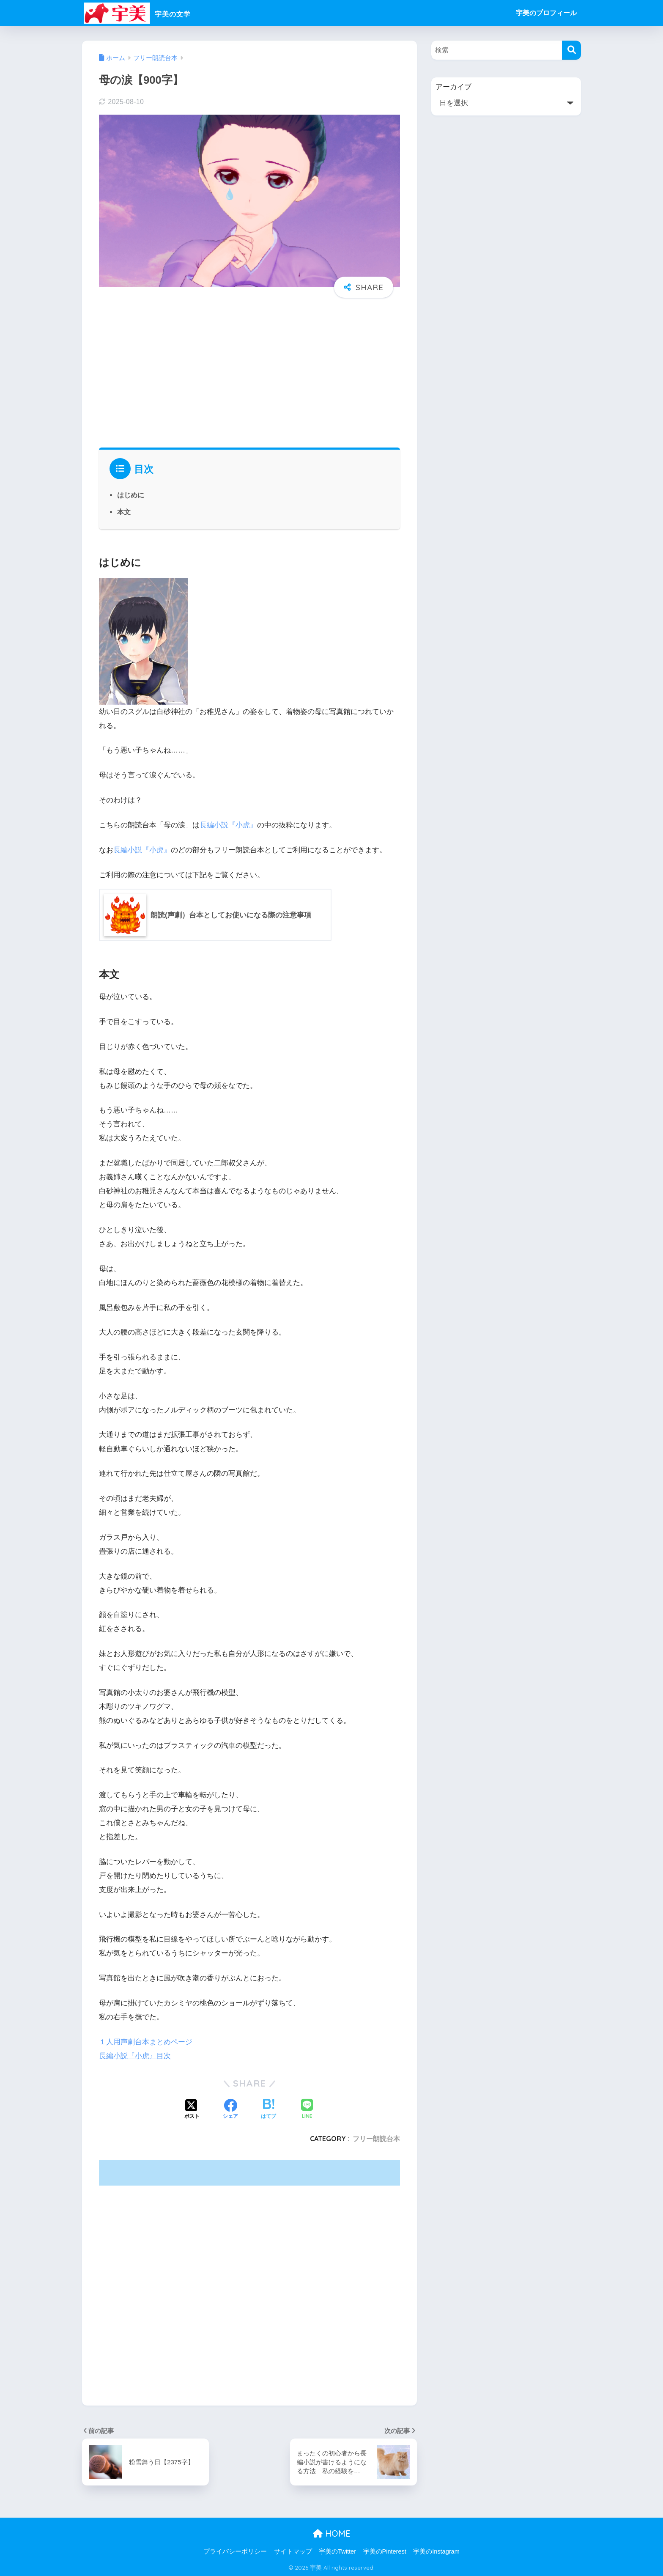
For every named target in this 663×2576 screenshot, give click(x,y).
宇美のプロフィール (546, 12)
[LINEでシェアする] (307, 2109)
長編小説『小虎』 (228, 825)
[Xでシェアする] (192, 2109)
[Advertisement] (249, 370)
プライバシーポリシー (235, 2551)
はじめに (130, 495)
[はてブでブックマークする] (268, 2109)
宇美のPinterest (384, 2551)
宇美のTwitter (337, 2551)
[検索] (571, 50)
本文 (124, 512)
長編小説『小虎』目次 (135, 2055)
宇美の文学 (145, 13)
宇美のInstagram (436, 2551)
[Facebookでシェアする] (230, 2109)
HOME (332, 2533)
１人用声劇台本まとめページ (145, 2042)
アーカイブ (453, 87)
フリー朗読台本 (376, 2138)
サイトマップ (293, 2551)
